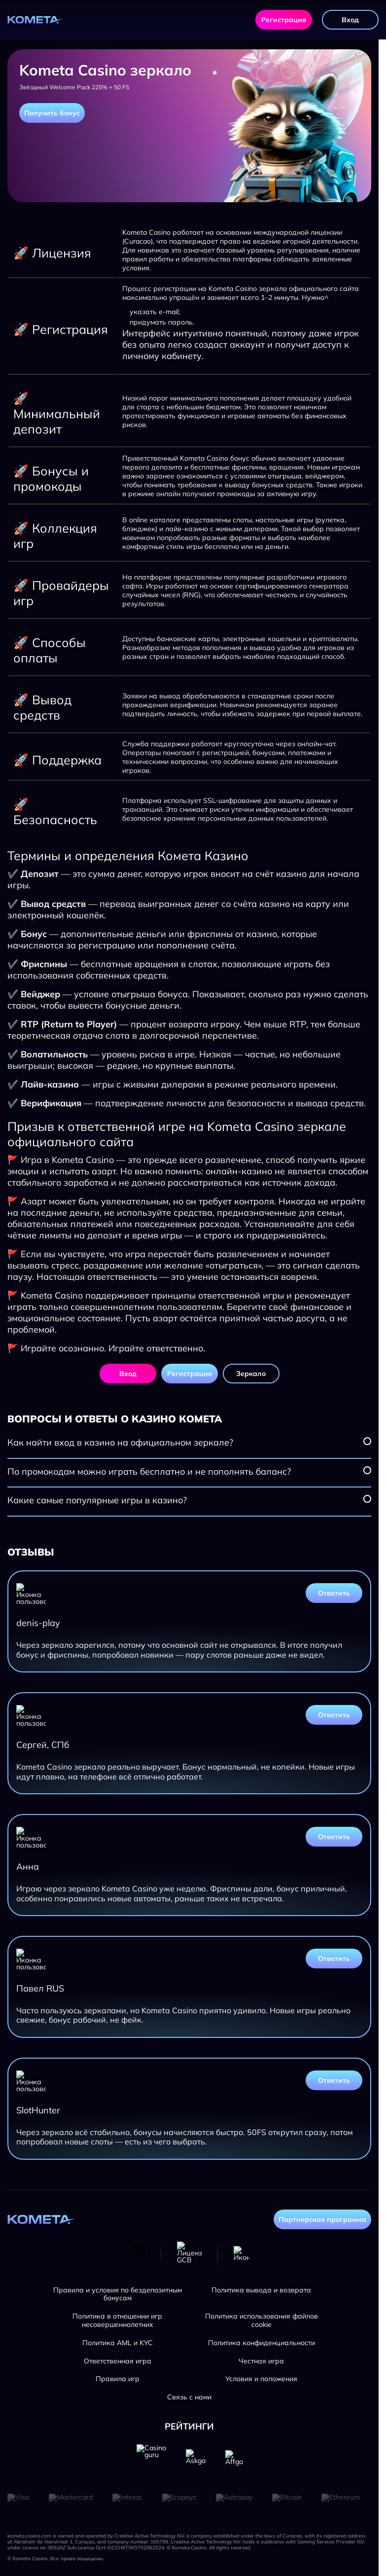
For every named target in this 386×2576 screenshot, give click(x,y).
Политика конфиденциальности (261, 2343)
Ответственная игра (117, 2361)
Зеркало (251, 1373)
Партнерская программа (322, 2219)
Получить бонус (52, 113)
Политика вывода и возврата (261, 2290)
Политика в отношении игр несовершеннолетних (117, 2320)
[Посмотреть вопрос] (367, 1441)
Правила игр (118, 2379)
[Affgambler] (234, 2458)
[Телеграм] (241, 2254)
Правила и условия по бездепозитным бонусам (117, 2294)
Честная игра (261, 2361)
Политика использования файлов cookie (261, 2320)
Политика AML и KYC (117, 2343)
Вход (350, 19)
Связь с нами (189, 2397)
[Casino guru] (151, 2459)
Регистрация (283, 19)
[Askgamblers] (196, 2459)
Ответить (334, 1593)
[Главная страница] (35, 19)
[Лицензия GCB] (189, 2254)
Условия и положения (261, 2379)
